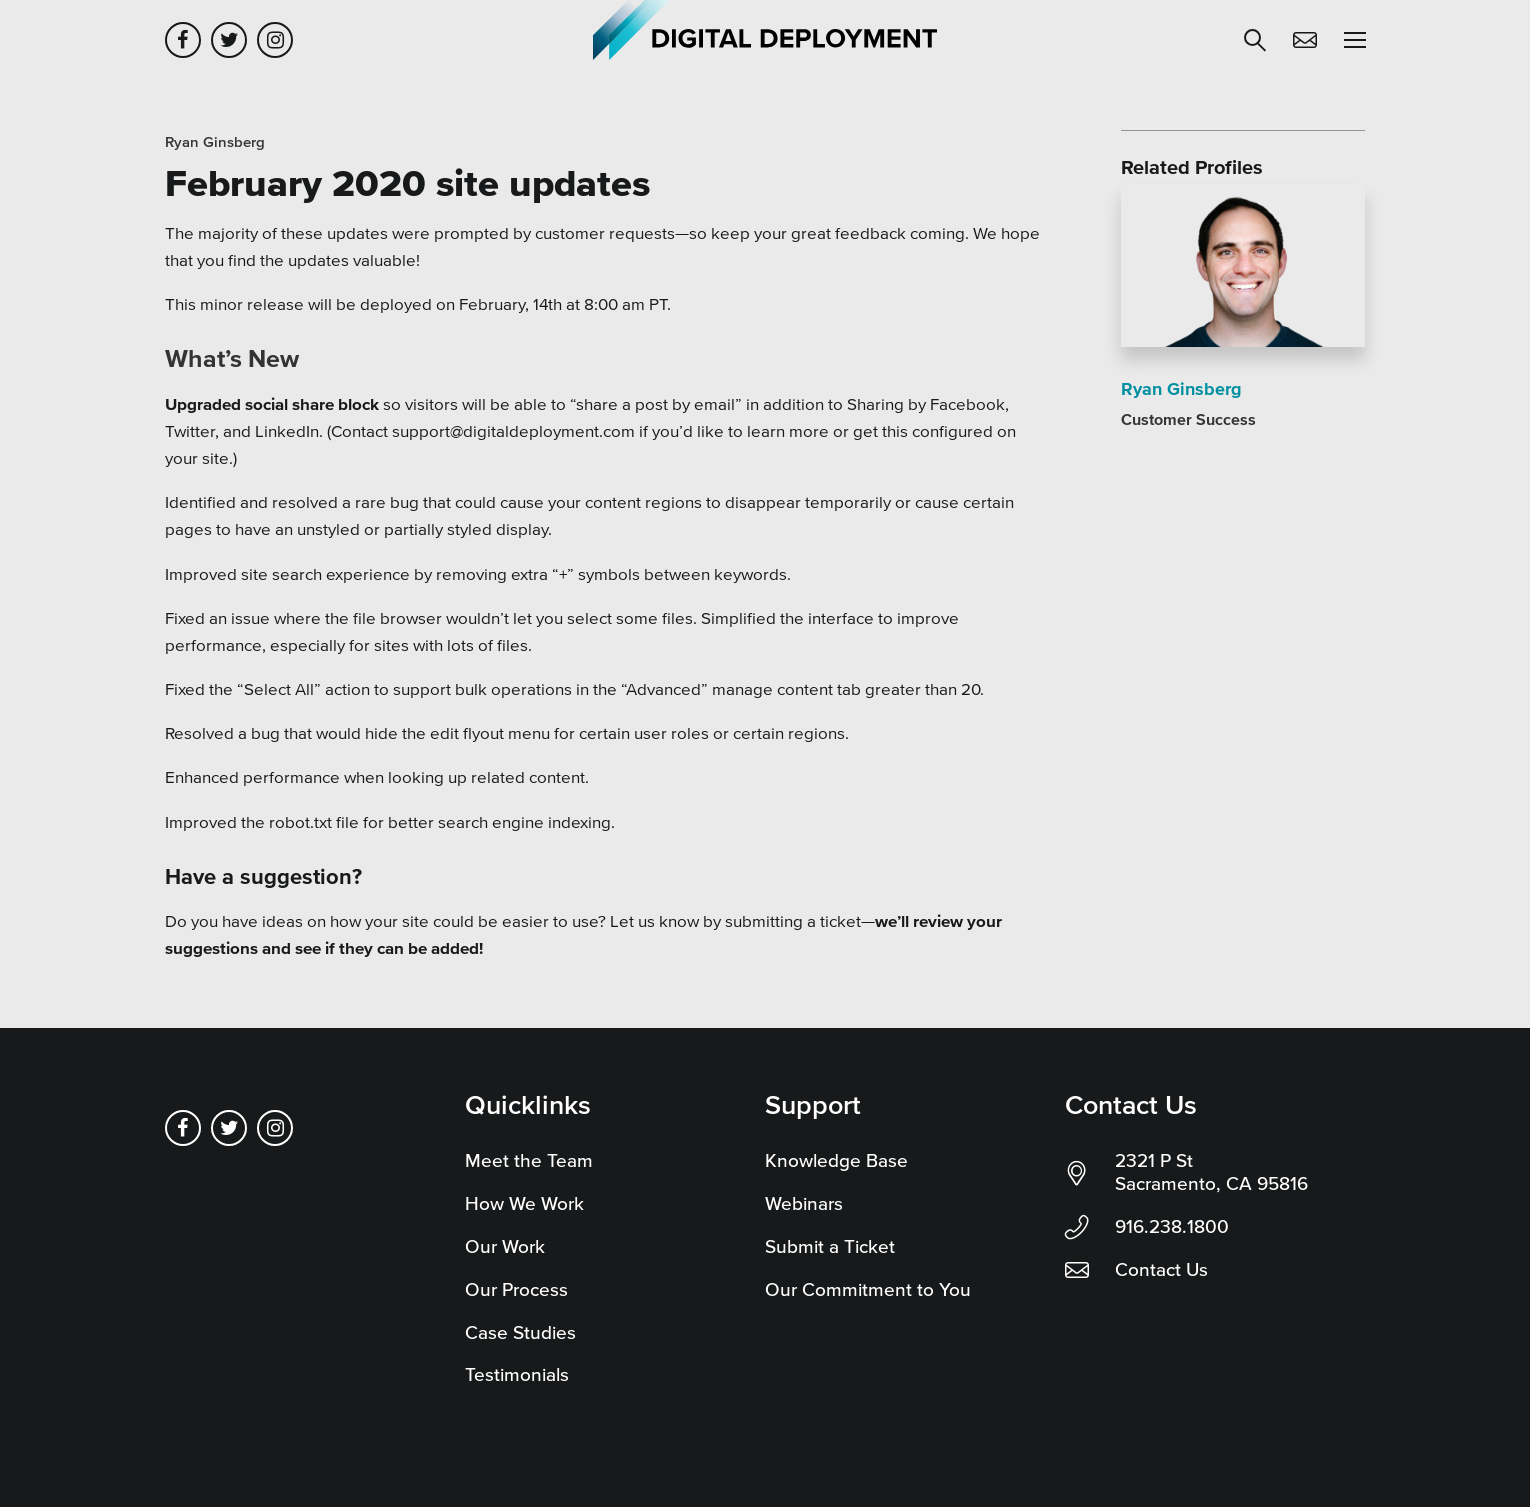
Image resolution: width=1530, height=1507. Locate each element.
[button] (1255, 40)
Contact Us (1161, 1269)
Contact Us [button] (1305, 40)
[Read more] (1243, 269)
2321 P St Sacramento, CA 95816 (1211, 1172)
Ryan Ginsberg (215, 141)
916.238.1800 (1172, 1226)
